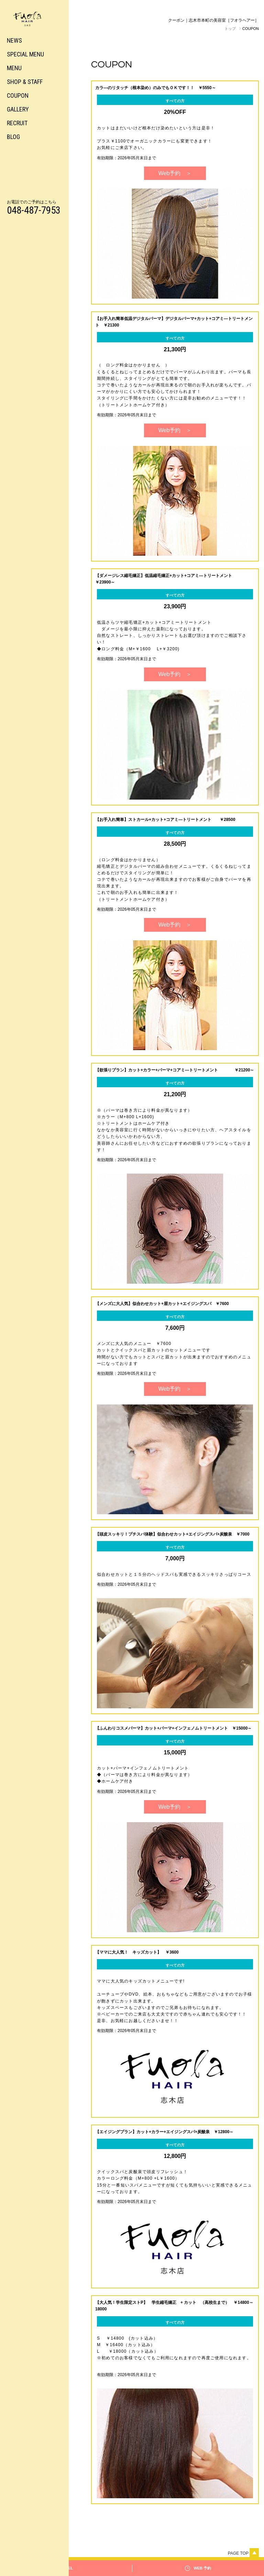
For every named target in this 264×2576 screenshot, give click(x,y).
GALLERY (18, 109)
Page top (243, 2553)
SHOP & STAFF (25, 81)
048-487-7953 (33, 210)
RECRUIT (17, 123)
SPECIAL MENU (25, 54)
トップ (230, 28)
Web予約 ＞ (175, 173)
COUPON (18, 95)
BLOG (13, 136)
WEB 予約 (202, 2568)
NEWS (14, 40)
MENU (14, 68)
